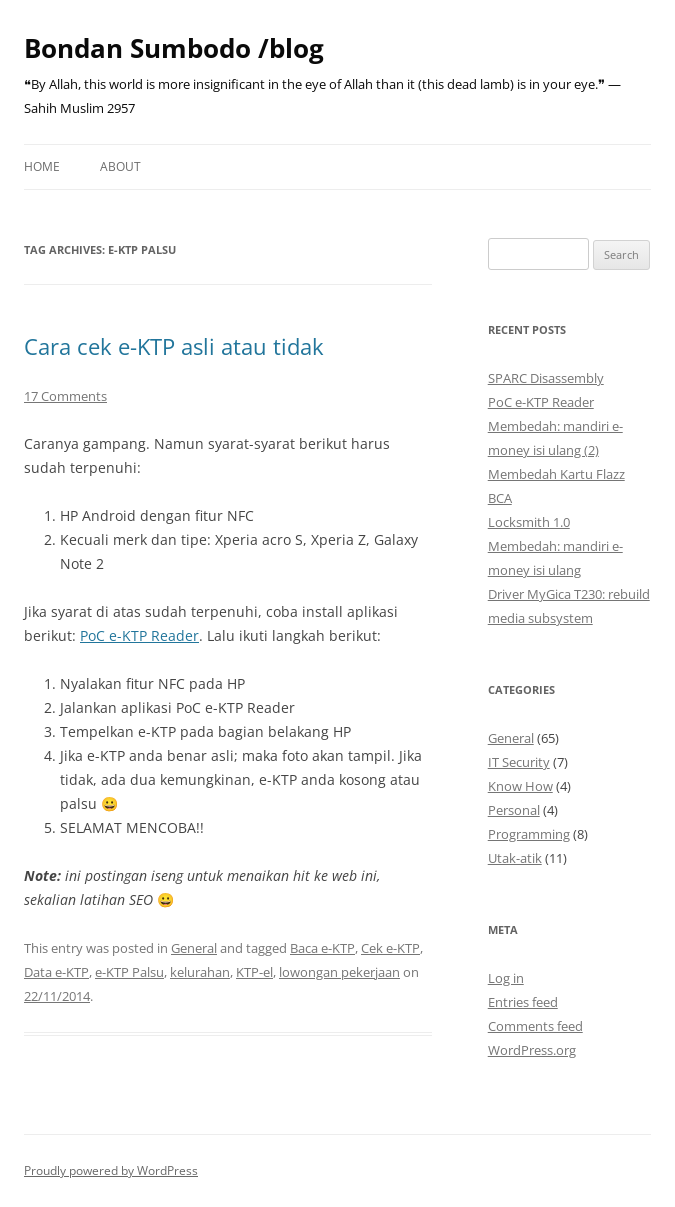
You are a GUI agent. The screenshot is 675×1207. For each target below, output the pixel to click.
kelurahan (200, 972)
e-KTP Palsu (129, 972)
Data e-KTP (56, 972)
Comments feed (535, 1026)
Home (42, 166)
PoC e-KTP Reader (139, 635)
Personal (514, 810)
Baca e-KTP (322, 948)
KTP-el (254, 972)
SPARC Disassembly (546, 378)
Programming (529, 834)
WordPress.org (532, 1050)
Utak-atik (515, 858)
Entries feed (523, 1002)
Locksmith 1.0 (529, 522)
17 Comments (65, 396)
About (120, 166)
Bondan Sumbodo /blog (174, 48)
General (194, 948)
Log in (506, 978)
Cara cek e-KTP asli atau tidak (174, 346)
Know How (520, 786)
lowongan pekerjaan (339, 972)
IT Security (519, 762)
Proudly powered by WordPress (111, 1170)
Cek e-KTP (390, 948)
